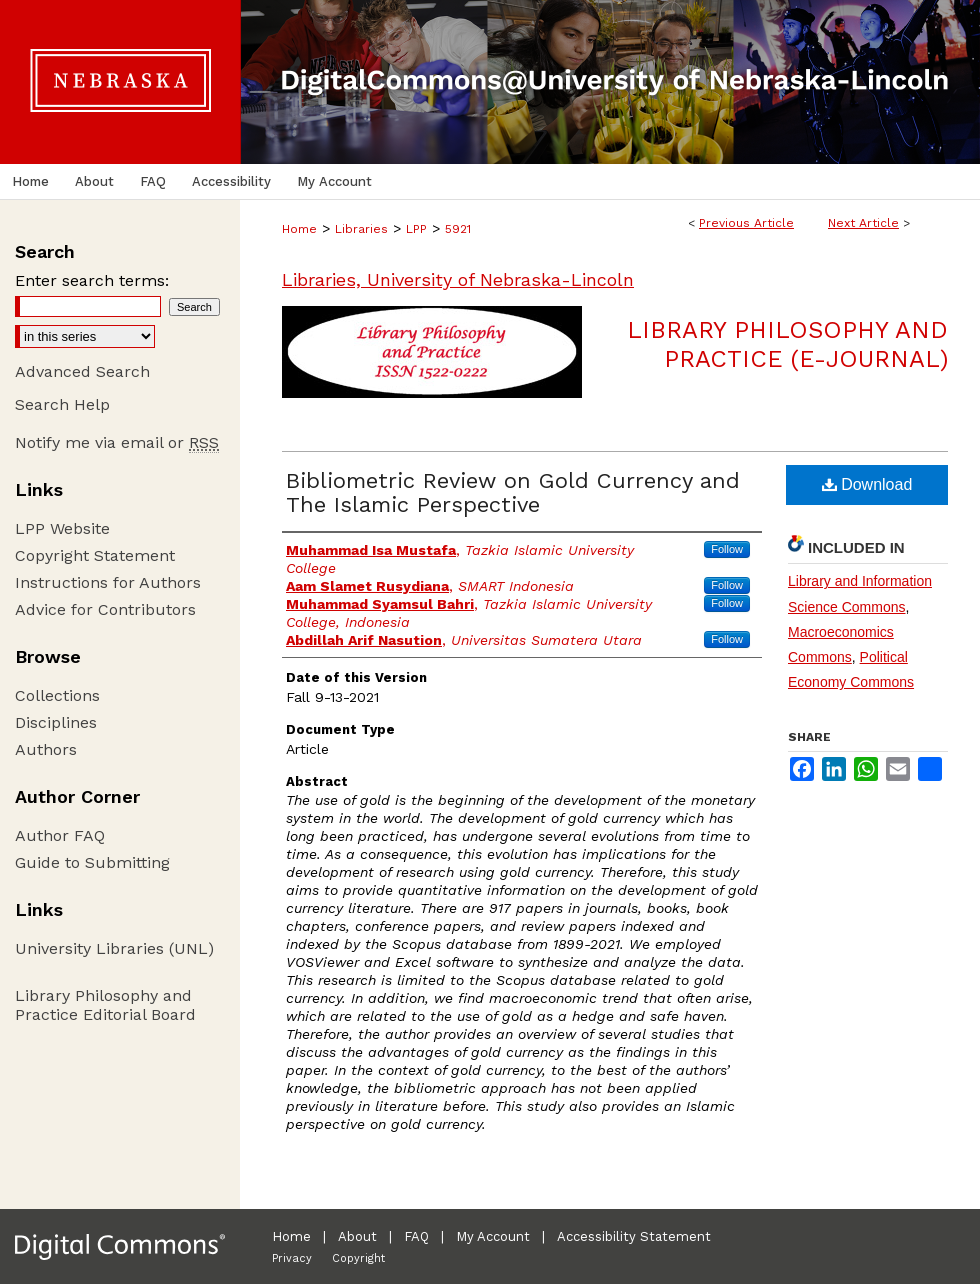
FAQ (416, 1236)
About (357, 1236)
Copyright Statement (95, 555)
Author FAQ (60, 835)
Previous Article (746, 223)
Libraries (361, 229)
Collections (57, 695)
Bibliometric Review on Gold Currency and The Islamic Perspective (513, 492)
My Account (493, 1236)
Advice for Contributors (105, 609)
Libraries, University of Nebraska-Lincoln (458, 279)
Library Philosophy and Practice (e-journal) (787, 344)
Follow (727, 549)
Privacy (292, 1258)
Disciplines (56, 722)
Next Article (863, 223)
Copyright (358, 1258)
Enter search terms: (92, 280)
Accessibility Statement (634, 1236)
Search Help (62, 404)
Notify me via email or (117, 442)
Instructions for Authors (108, 582)
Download (867, 484)
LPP (416, 229)
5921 (458, 229)
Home (299, 229)
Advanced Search (82, 371)
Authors (46, 749)
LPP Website (62, 528)
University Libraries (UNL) (114, 948)
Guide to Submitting (92, 862)
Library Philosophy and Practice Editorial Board (105, 1005)
